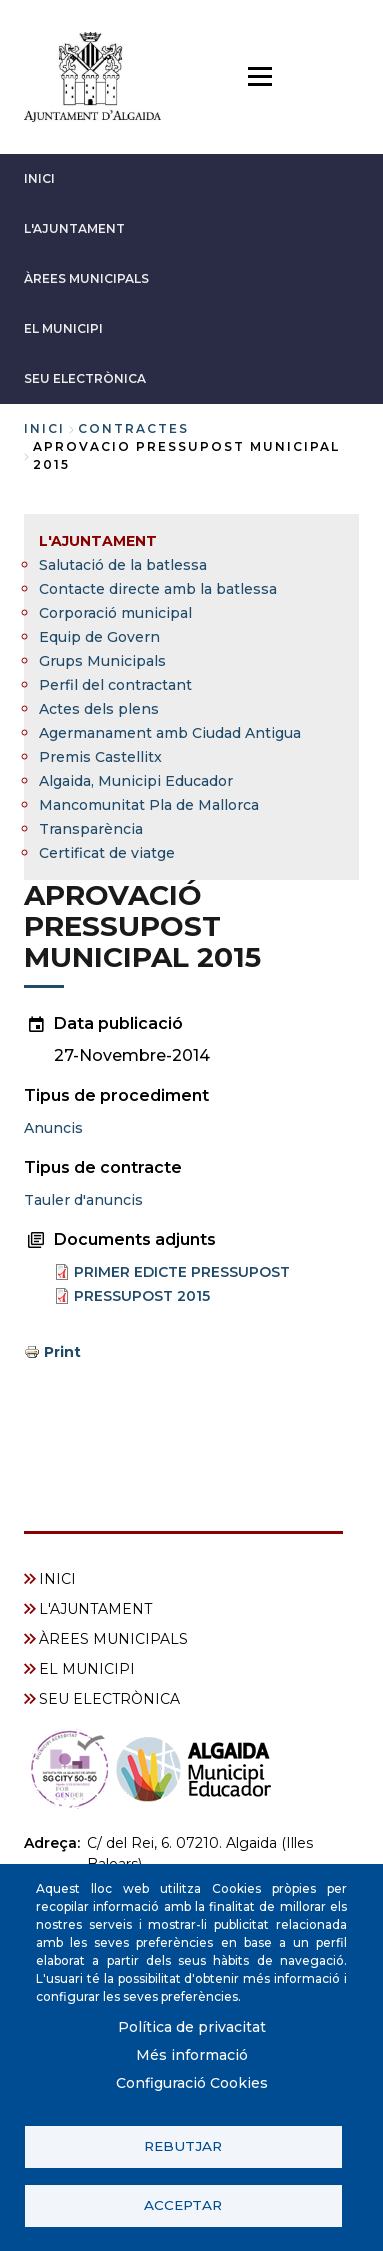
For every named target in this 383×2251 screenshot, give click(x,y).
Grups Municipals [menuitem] (102, 661)
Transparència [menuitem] (91, 829)
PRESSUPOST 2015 (142, 1296)
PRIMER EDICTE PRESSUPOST (182, 1272)
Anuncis (53, 1128)
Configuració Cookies (192, 2083)
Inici (44, 428)
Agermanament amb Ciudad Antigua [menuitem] (170, 733)
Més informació (192, 2055)
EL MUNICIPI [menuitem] (87, 1669)
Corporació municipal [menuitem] (115, 613)
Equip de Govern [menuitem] (99, 637)
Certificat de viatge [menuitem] (107, 853)
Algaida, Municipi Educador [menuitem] (136, 781)
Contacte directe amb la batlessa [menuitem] (158, 589)
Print (62, 1352)
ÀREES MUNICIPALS (86, 278)
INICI (39, 178)
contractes (133, 428)
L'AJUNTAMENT (74, 228)
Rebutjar (183, 2146)
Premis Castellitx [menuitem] (100, 757)
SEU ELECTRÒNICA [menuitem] (109, 1699)
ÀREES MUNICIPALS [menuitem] (113, 1639)
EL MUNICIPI (63, 328)
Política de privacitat (192, 2027)
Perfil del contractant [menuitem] (115, 685)
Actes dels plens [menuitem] (99, 709)
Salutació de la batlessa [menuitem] (123, 565)
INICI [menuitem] (57, 1579)
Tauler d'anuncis (83, 1200)
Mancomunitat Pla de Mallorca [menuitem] (149, 805)
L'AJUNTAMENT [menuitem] (98, 541)
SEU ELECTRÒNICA (85, 378)
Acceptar (183, 2205)
